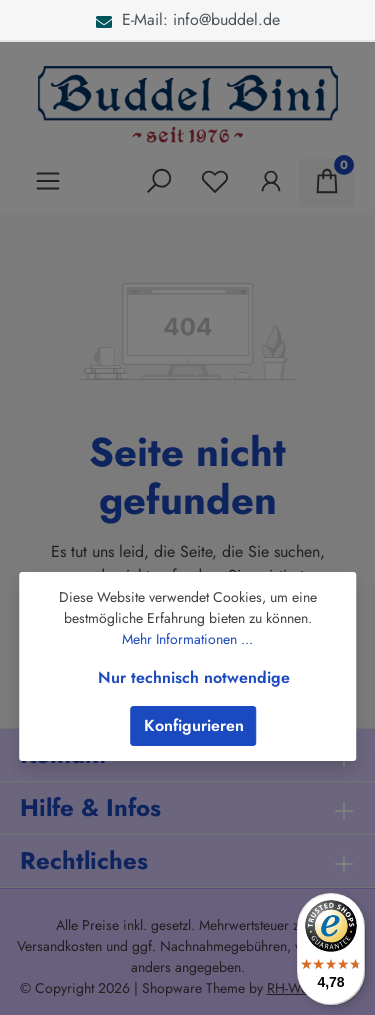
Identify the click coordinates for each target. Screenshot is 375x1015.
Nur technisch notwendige (194, 677)
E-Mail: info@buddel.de (188, 19)
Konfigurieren (194, 725)
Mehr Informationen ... (187, 639)
